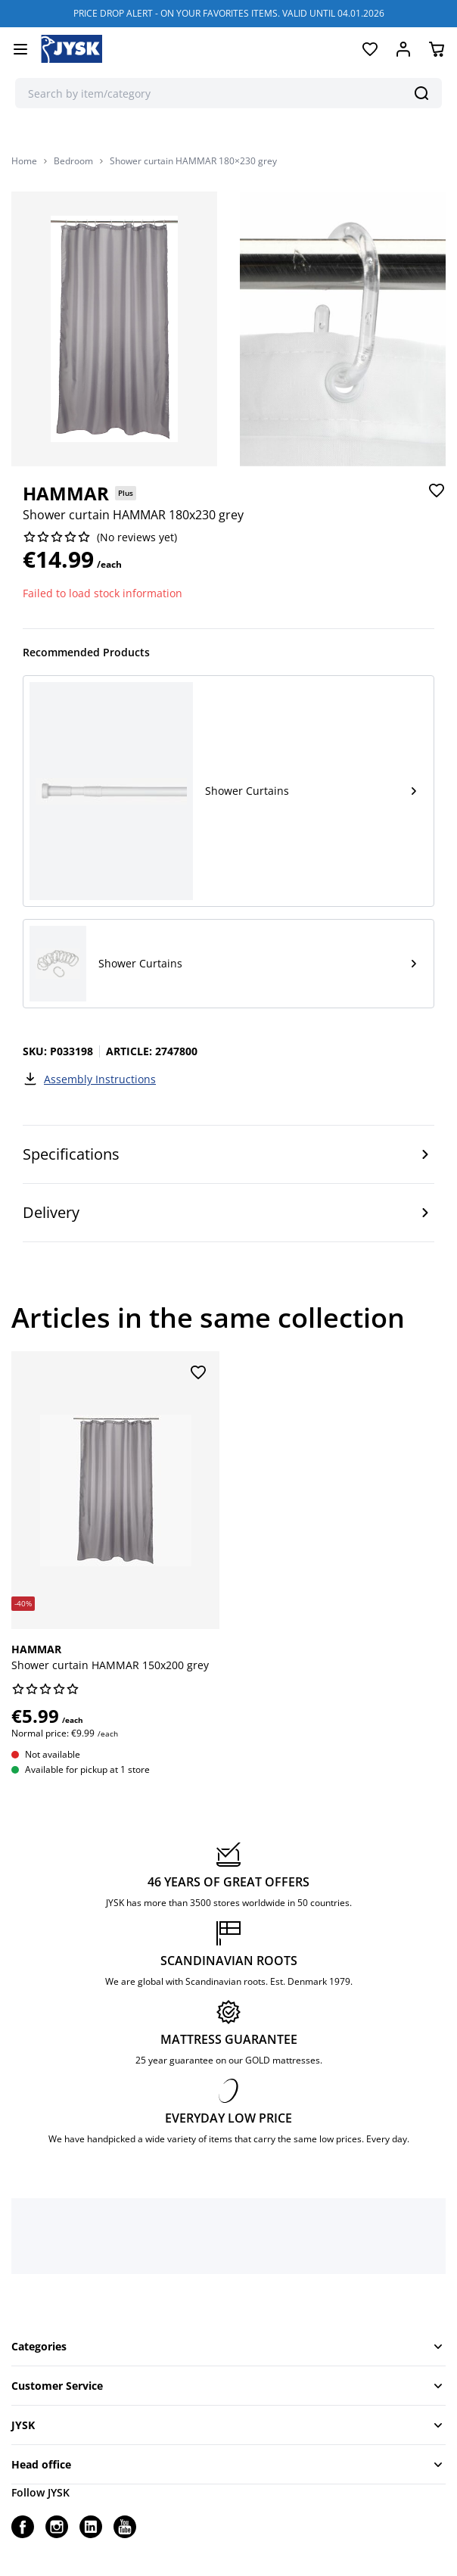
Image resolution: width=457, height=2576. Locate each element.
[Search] (421, 93)
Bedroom (73, 161)
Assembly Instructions (89, 1078)
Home (24, 161)
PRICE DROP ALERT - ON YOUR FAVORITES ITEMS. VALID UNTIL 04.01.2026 (228, 13)
